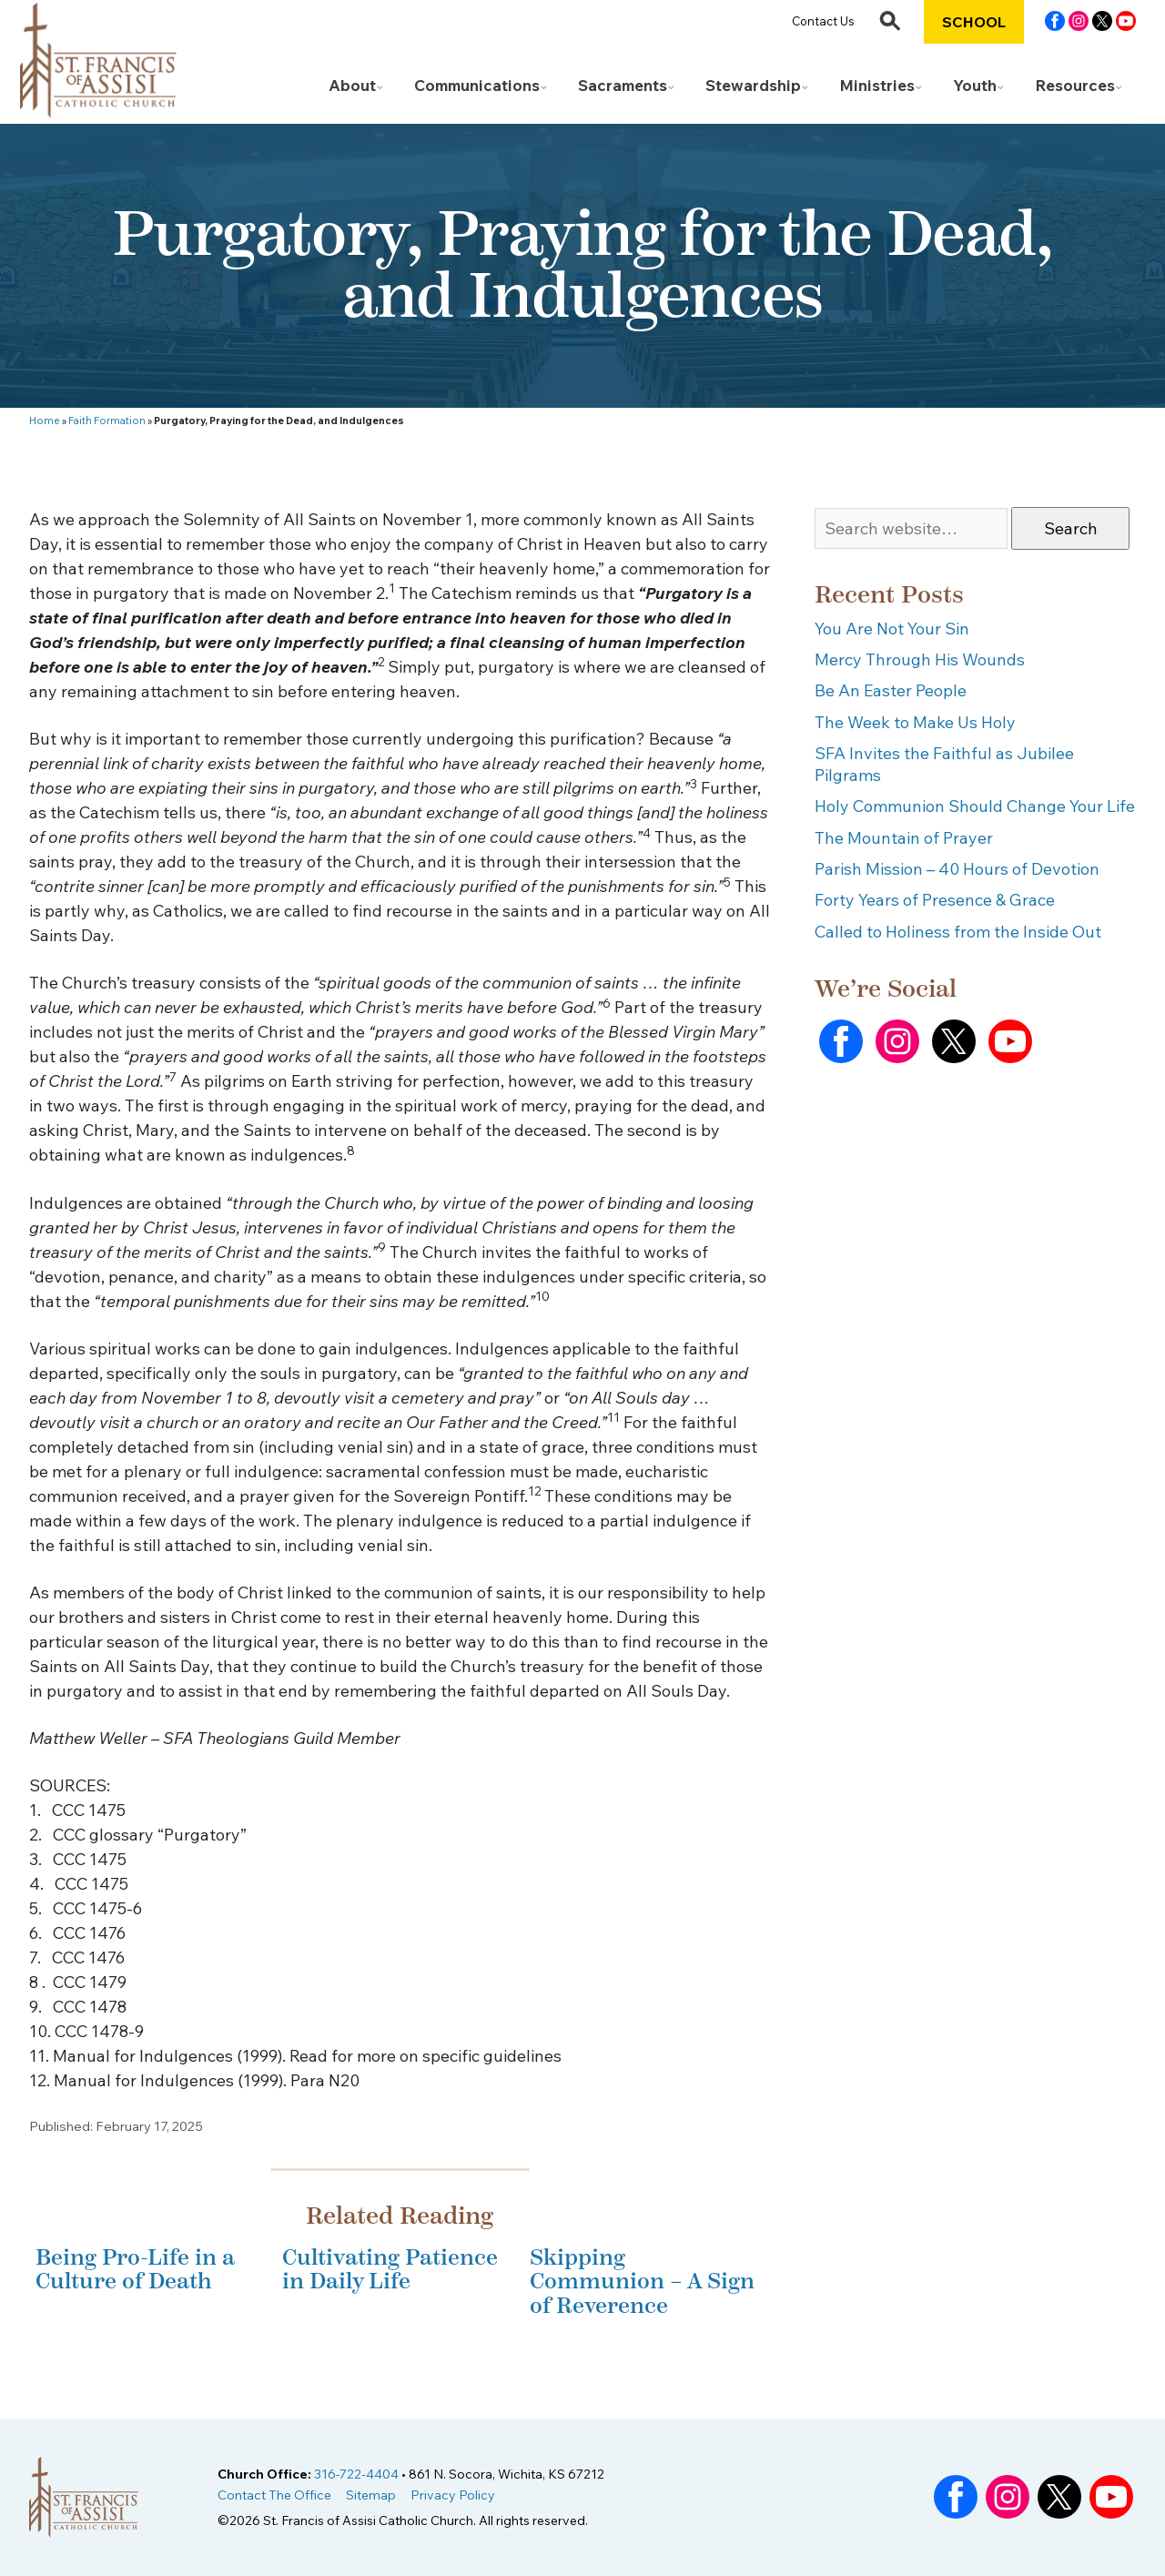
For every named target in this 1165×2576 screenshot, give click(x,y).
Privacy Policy (452, 2495)
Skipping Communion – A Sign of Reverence (642, 2281)
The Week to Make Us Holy (915, 722)
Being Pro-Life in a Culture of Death (135, 2269)
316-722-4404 (356, 2474)
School (974, 22)
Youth (975, 85)
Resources (1075, 85)
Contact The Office (274, 2495)
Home (44, 420)
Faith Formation (107, 420)
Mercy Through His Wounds (920, 659)
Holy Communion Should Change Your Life (975, 806)
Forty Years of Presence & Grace (935, 899)
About (352, 85)
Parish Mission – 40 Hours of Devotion (957, 868)
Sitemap (371, 2495)
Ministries (877, 85)
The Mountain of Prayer (904, 837)
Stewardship (753, 85)
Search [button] (1071, 528)
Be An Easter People (891, 690)
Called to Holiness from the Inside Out (958, 931)
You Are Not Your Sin (892, 628)
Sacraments (622, 85)
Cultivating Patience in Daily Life (390, 2269)
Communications (477, 85)
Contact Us (823, 21)
